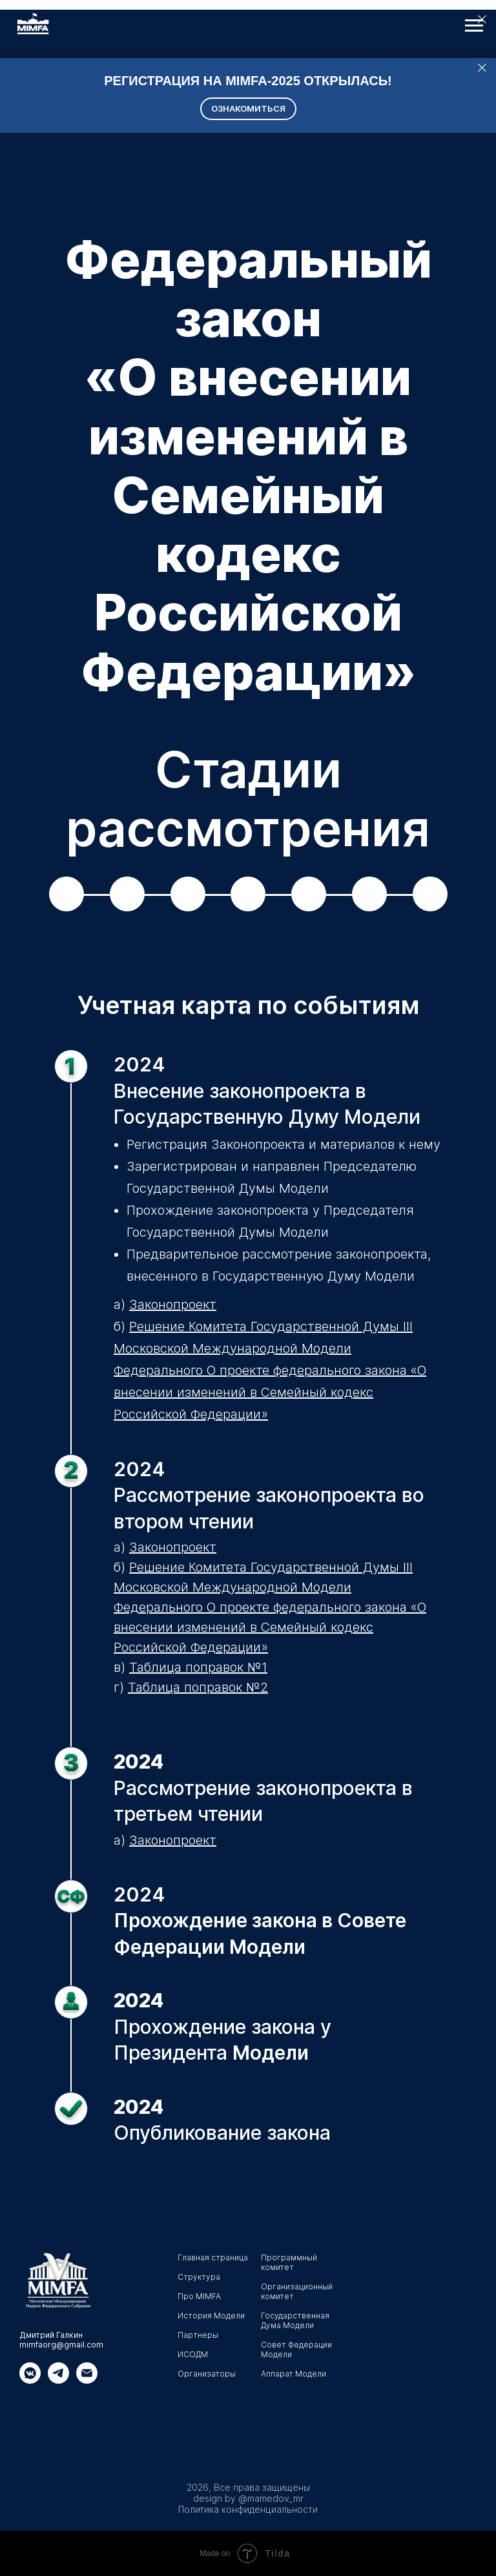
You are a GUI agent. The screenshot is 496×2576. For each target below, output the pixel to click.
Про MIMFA (199, 2296)
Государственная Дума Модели (295, 2320)
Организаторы (207, 2373)
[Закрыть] (482, 68)
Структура (199, 2277)
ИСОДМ (193, 2354)
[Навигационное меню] (474, 25)
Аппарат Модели (293, 2373)
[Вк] (30, 2380)
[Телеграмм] (58, 2380)
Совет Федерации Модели (296, 2349)
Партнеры (198, 2335)
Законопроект (172, 1304)
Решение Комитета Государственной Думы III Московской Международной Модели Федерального (263, 1348)
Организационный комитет (297, 2291)
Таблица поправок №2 (198, 1687)
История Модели (211, 2315)
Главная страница (213, 2257)
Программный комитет (289, 2262)
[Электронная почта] (87, 2380)
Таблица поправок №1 (198, 1667)
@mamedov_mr (271, 2498)
